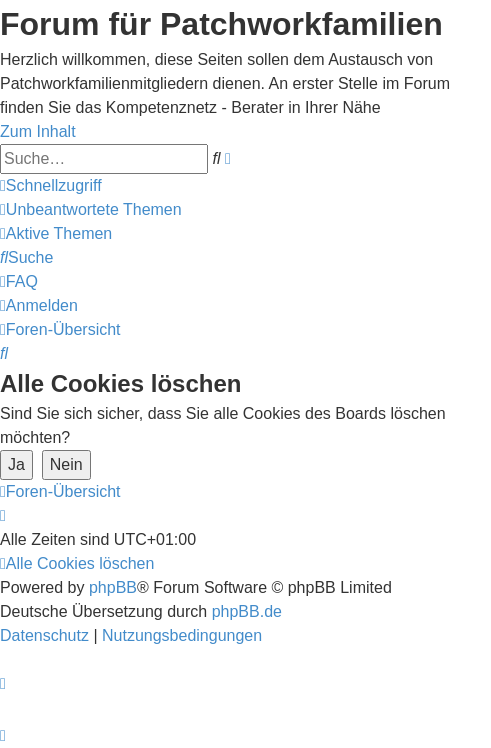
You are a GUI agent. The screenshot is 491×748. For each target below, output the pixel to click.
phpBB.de (247, 611)
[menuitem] (91, 209)
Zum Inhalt (38, 131)
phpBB (113, 587)
